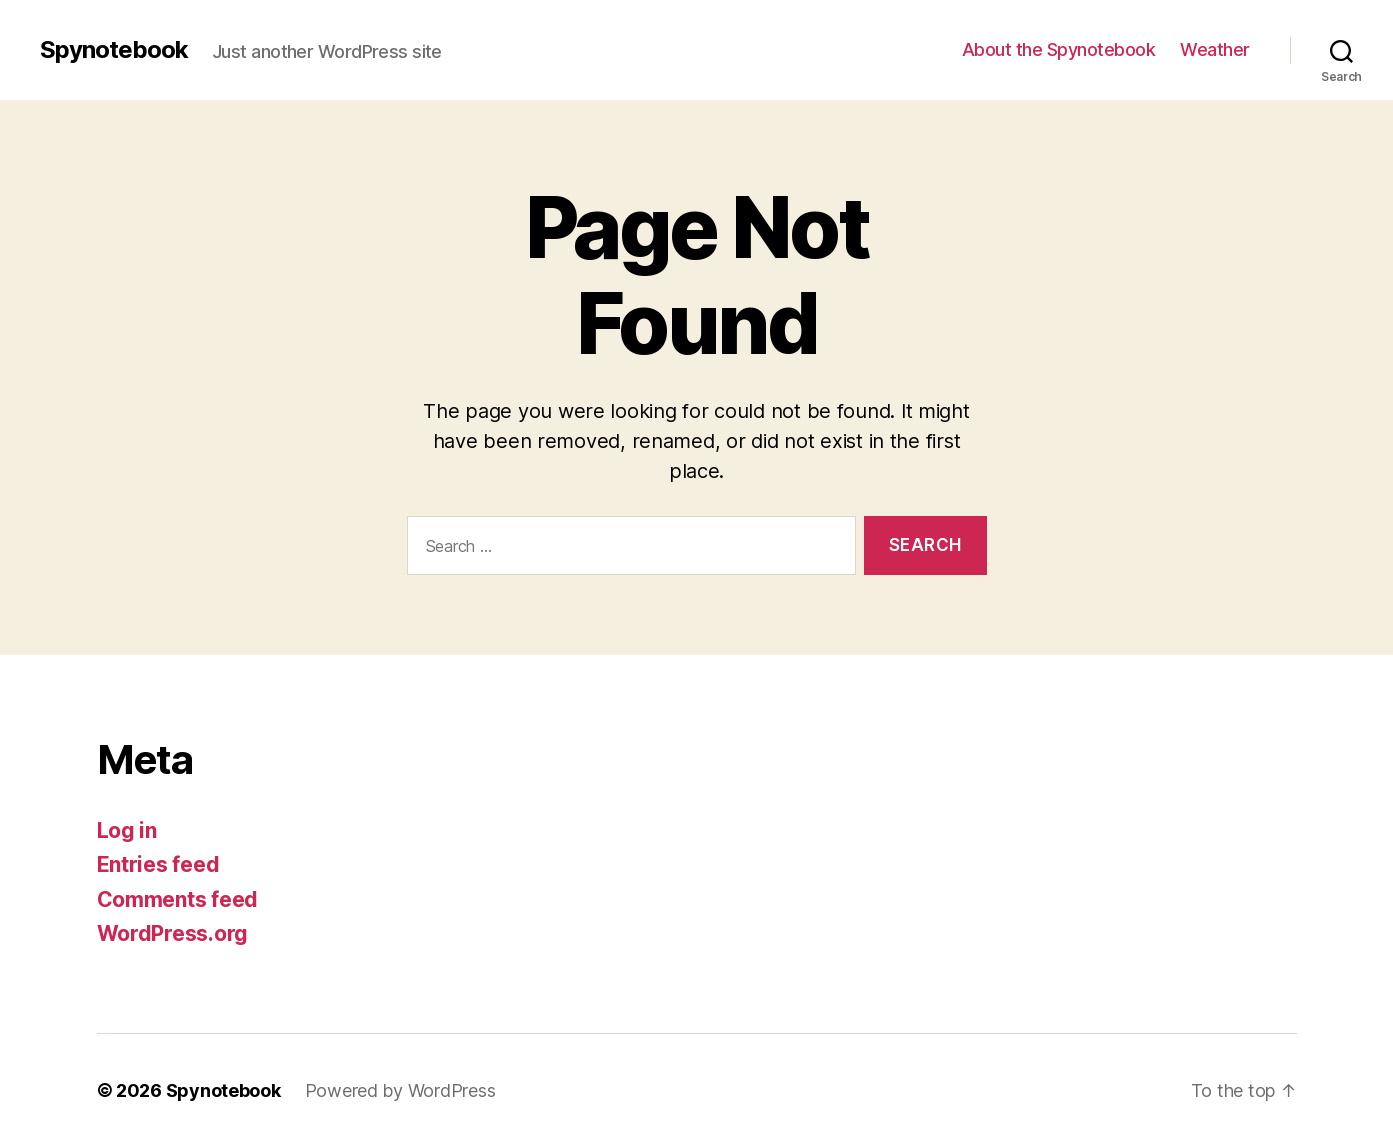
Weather (1215, 49)
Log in (127, 830)
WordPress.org (173, 933)
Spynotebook (114, 50)
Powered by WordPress (400, 1090)
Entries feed (158, 864)
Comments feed (178, 899)
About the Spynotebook (1059, 49)
